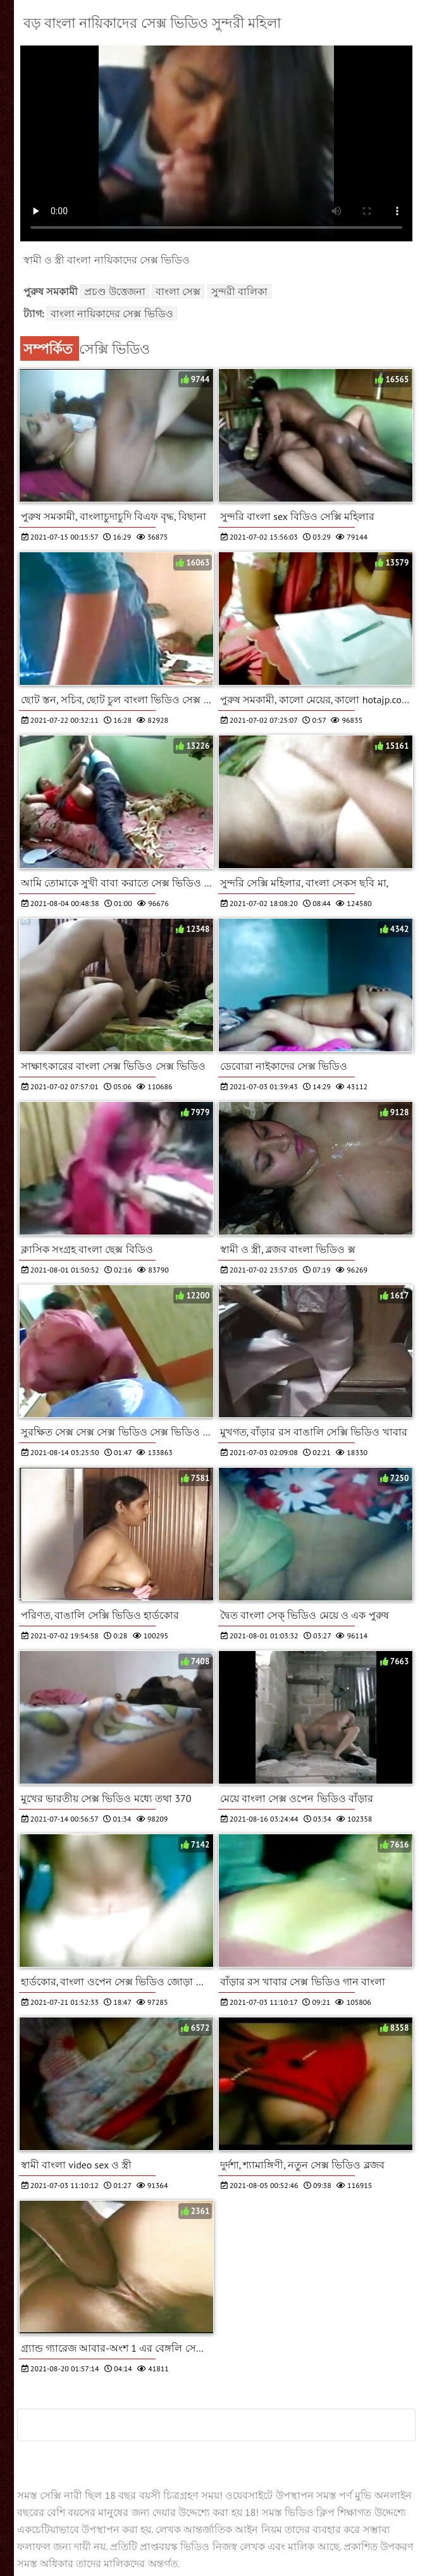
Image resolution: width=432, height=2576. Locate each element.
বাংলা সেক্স (178, 291)
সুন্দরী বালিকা (239, 291)
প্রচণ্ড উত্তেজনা (114, 291)
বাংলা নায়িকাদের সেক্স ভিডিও (112, 313)
